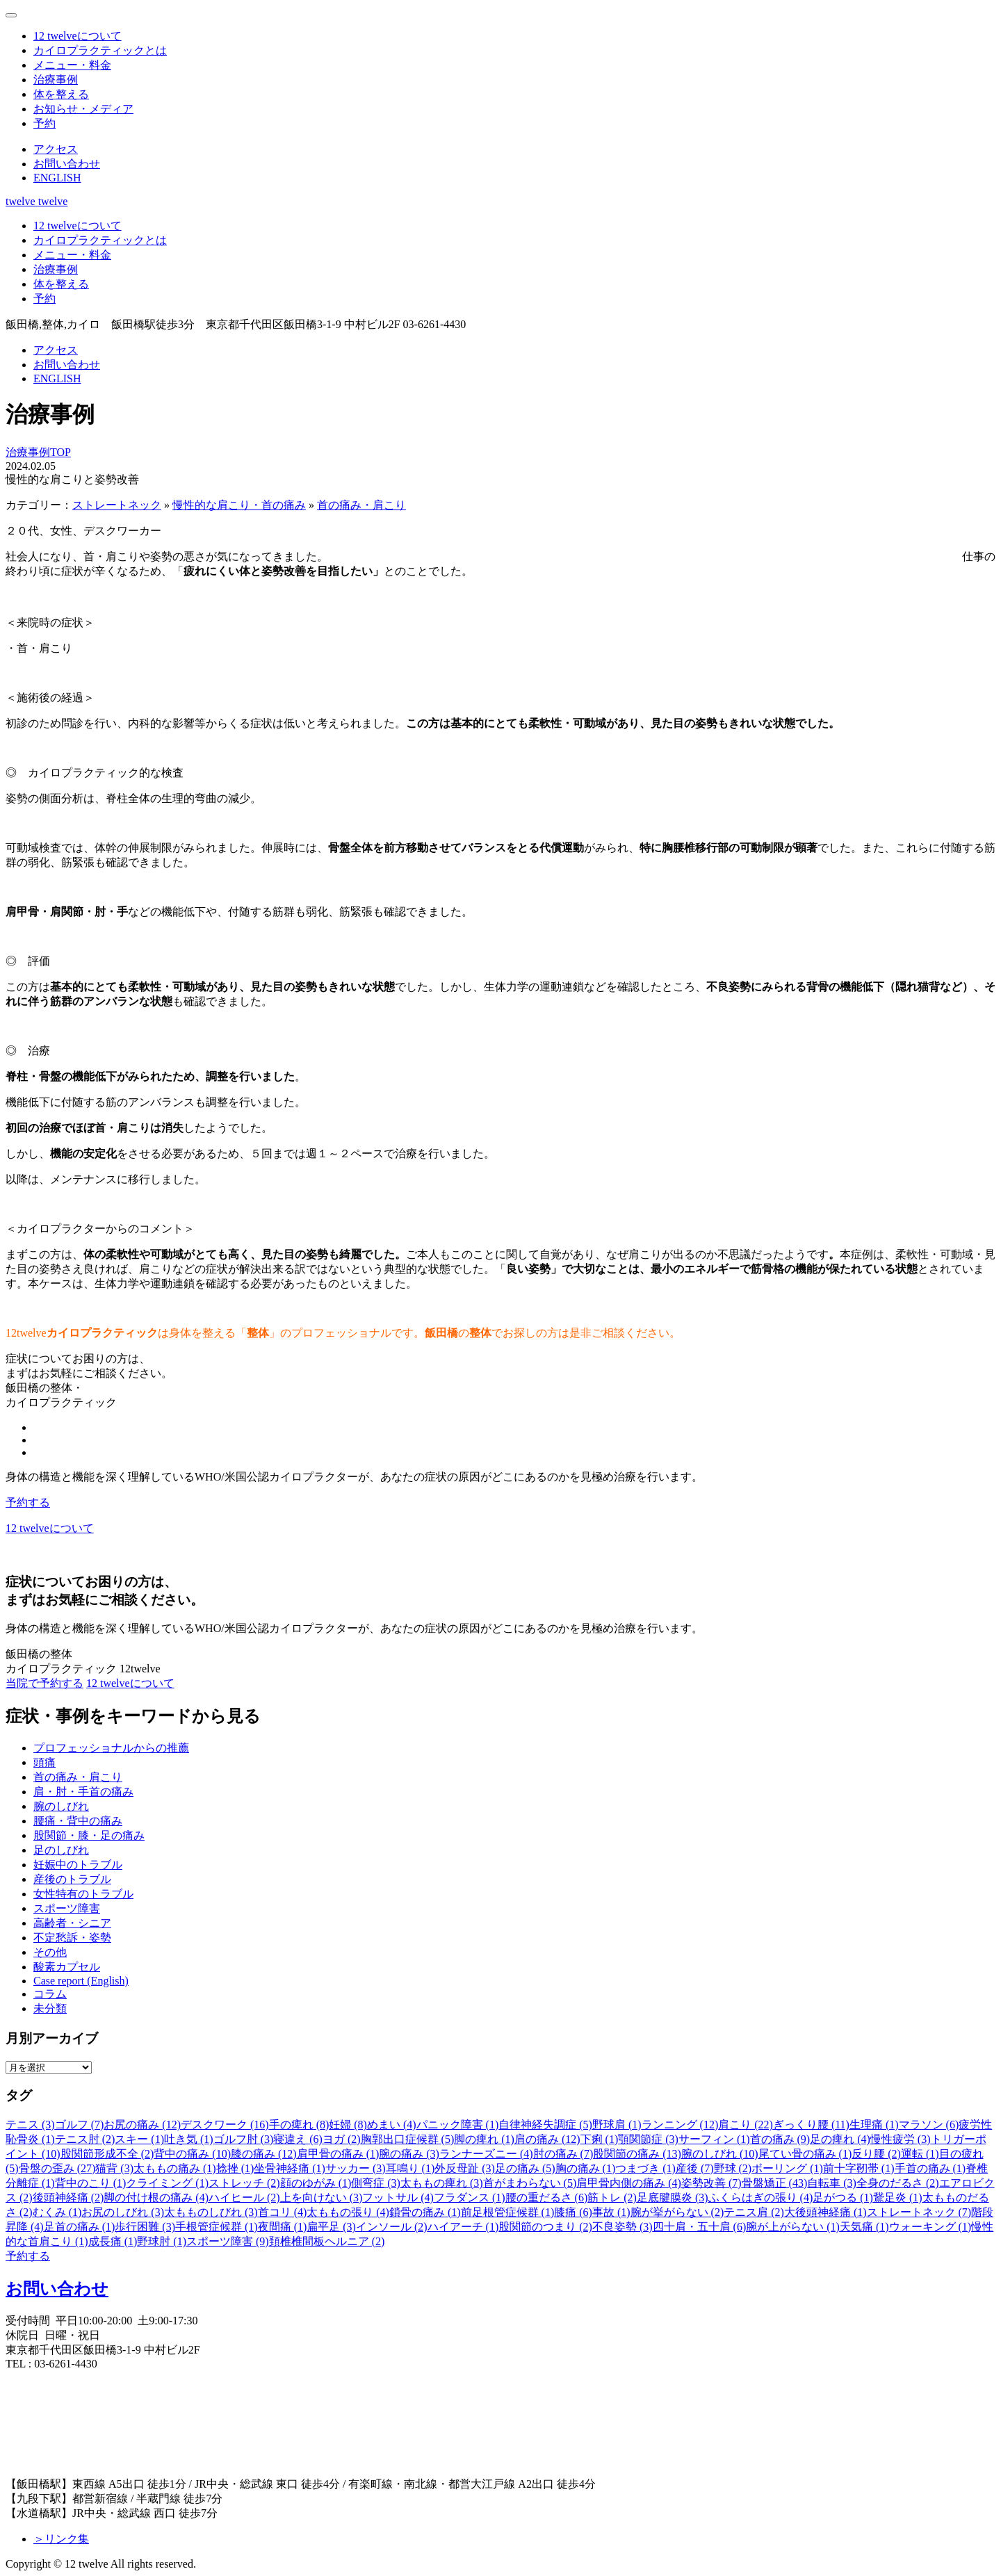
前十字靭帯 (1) (859, 2168)
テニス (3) (30, 2124)
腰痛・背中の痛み (77, 1821)
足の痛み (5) (525, 2168)
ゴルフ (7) (79, 2124)
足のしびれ (61, 1850)
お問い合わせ (57, 2289)
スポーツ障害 (66, 1908)
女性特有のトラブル (83, 1894)
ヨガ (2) (342, 2139)
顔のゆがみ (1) (316, 2183)
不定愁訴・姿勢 (72, 1937)
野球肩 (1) (617, 2124)
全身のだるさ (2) (897, 2183)
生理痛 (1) (874, 2124)
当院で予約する (44, 1683)
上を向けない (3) (321, 2197)
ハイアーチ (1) (463, 2227)
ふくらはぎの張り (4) (760, 2197)
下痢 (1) (599, 2139)
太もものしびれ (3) (211, 2212)
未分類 (50, 2008)
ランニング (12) (680, 2124)
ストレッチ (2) (244, 2183)
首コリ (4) (282, 2212)
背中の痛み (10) (192, 2154)
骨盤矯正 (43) (775, 2183)
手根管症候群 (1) (216, 2227)
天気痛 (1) (864, 2227)
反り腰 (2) (876, 2154)
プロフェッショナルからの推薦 (111, 1748)
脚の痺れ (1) (484, 2139)
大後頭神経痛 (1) (825, 2212)
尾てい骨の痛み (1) (805, 2154)
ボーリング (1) (787, 2168)
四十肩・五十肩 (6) (700, 2227)
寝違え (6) (298, 2139)
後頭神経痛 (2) (68, 2197)
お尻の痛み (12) (142, 2124)
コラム (50, 1994)
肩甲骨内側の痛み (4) (628, 2183)
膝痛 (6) (573, 2212)
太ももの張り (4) (348, 2212)
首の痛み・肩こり (361, 505)
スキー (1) (139, 2139)
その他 (50, 1952)
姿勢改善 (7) (711, 2183)
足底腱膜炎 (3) (672, 2197)
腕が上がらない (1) (793, 2227)
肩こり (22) (745, 2124)
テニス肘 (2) (85, 2139)
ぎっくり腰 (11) (811, 2124)
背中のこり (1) (91, 2183)
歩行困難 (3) (145, 2227)
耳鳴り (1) (410, 2168)
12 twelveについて (130, 1683)
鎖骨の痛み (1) (425, 2212)
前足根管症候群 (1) (508, 2212)
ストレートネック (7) (919, 2212)
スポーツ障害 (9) (227, 2241)
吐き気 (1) (188, 2139)
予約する (28, 1502)
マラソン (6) (929, 2124)
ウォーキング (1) (930, 2227)
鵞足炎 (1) (897, 2197)
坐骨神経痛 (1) (289, 2168)
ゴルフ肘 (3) (243, 2139)
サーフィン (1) (714, 2139)
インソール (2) (392, 2227)
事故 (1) (611, 2212)
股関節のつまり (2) (545, 2227)
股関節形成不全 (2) (107, 2154)
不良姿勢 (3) (622, 2227)
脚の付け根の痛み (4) (156, 2197)
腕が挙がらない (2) (677, 2212)
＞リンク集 (61, 2539)
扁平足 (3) (331, 2227)
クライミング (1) (167, 2183)
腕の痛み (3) (409, 2154)
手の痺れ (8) (299, 2124)
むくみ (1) (57, 2212)
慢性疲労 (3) (900, 2139)
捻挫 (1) (235, 2168)
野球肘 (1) (161, 2241)
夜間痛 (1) (282, 2227)
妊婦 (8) (348, 2124)
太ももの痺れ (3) (441, 2183)
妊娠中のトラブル (77, 1864)
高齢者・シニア (72, 1923)
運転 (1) (920, 2154)
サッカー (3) (355, 2168)
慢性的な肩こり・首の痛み (239, 505)
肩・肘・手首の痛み (83, 1792)
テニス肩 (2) (754, 2212)
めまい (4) (391, 2124)
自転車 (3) (831, 2183)
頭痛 (44, 1762)
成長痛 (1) (113, 2241)
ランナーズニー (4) (486, 2154)
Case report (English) (81, 1981)
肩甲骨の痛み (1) (338, 2154)
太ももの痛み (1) (174, 2168)
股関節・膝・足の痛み (89, 1835)
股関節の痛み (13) (637, 2154)
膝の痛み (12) (264, 2154)
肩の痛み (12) (547, 2139)
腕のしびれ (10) (719, 2154)
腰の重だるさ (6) (546, 2197)
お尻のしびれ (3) (122, 2212)
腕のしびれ (61, 1806)
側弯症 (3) (375, 2183)
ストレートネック (116, 505)
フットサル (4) (398, 2197)
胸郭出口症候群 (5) (408, 2139)
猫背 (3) (114, 2168)
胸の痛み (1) (585, 2168)
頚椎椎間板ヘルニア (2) (327, 2241)
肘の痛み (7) (563, 2154)
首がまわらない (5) (530, 2183)
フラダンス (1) (469, 2197)
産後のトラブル (72, 1879)
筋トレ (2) (612, 2197)
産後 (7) (695, 2168)
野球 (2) (733, 2168)
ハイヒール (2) (244, 2197)
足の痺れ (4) (840, 2139)
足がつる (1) (843, 2197)
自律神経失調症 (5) (545, 2124)
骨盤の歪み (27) (57, 2168)
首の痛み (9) (780, 2139)
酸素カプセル (66, 1967)
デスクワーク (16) (225, 2124)
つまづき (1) (645, 2168)
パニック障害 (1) (457, 2124)
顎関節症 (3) (648, 2139)
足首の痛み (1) (79, 2227)
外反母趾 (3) (464, 2168)
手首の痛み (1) (930, 2168)
